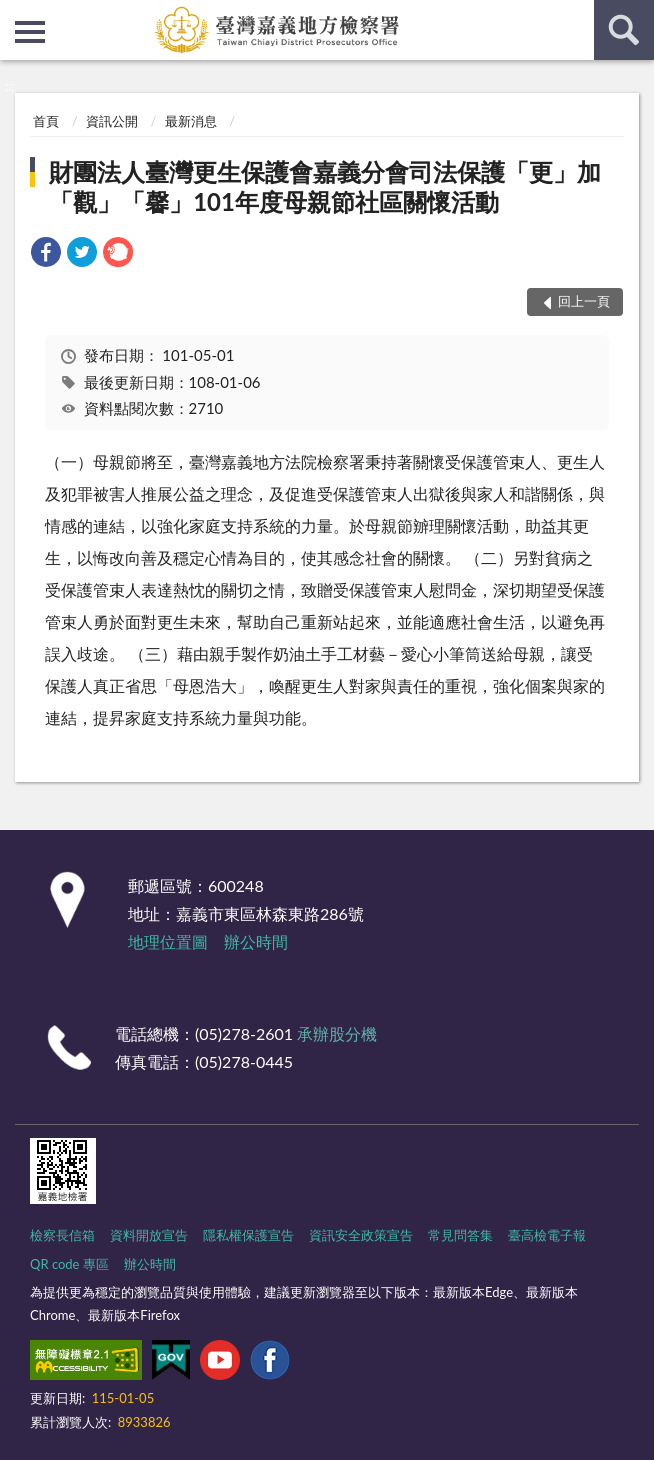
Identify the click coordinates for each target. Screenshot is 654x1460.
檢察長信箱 (62, 1235)
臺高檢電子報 (547, 1235)
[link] (46, 254)
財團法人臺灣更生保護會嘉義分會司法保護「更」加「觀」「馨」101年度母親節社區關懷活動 (325, 186)
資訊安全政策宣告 (361, 1235)
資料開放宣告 (149, 1235)
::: (16, 15)
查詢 (624, 30)
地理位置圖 (168, 941)
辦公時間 (256, 941)
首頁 (46, 121)
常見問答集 (460, 1235)
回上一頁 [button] (584, 301)
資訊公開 (112, 121)
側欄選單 (30, 32)
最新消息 (191, 121)
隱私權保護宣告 (248, 1235)
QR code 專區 (69, 1264)
